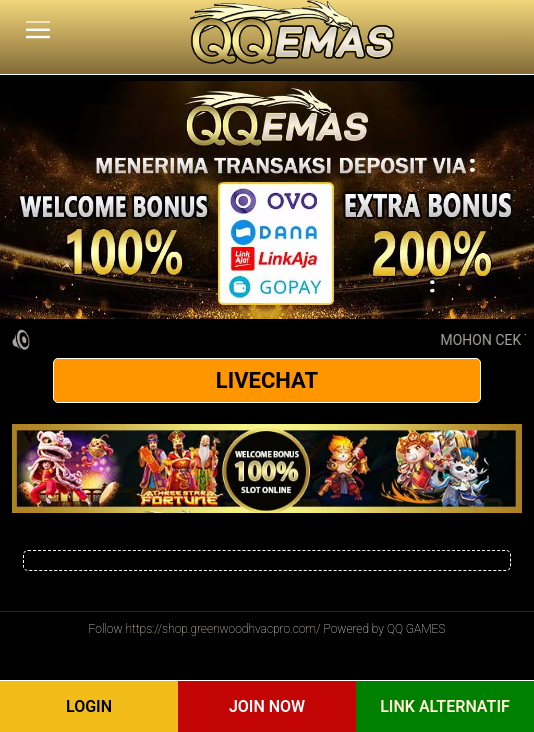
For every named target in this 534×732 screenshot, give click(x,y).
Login (89, 706)
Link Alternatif (445, 706)
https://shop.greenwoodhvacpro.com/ (222, 629)
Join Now (267, 706)
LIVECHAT (267, 380)
